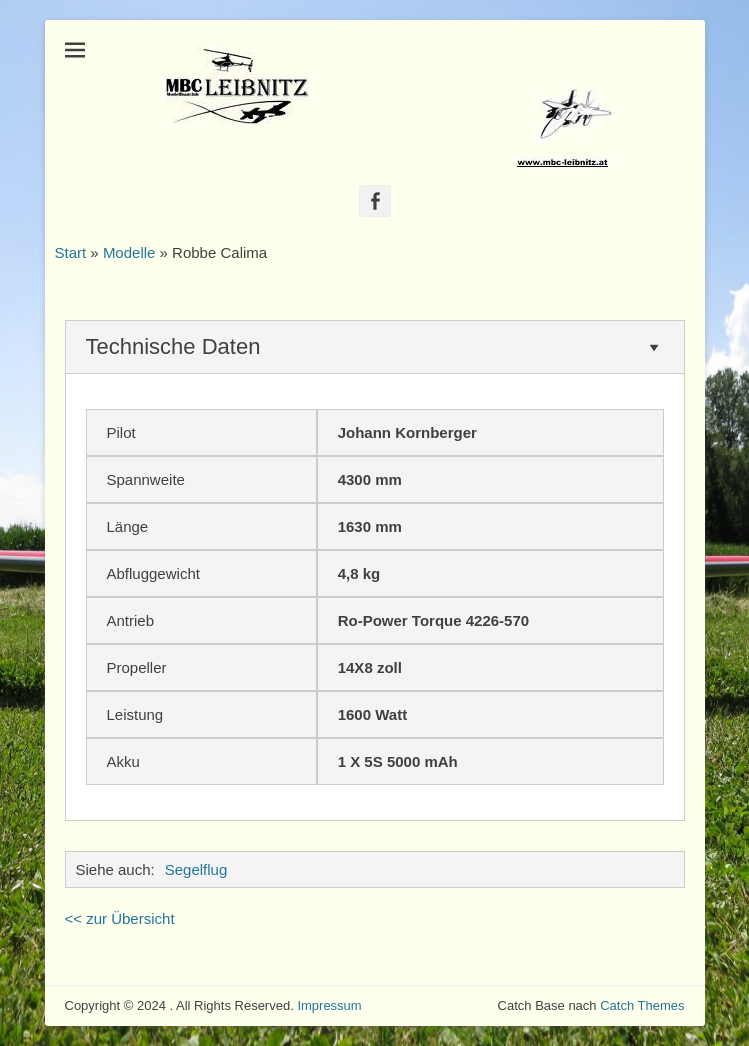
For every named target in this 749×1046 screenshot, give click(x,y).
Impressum (329, 1005)
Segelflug (196, 869)
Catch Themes (642, 1005)
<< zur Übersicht (120, 918)
